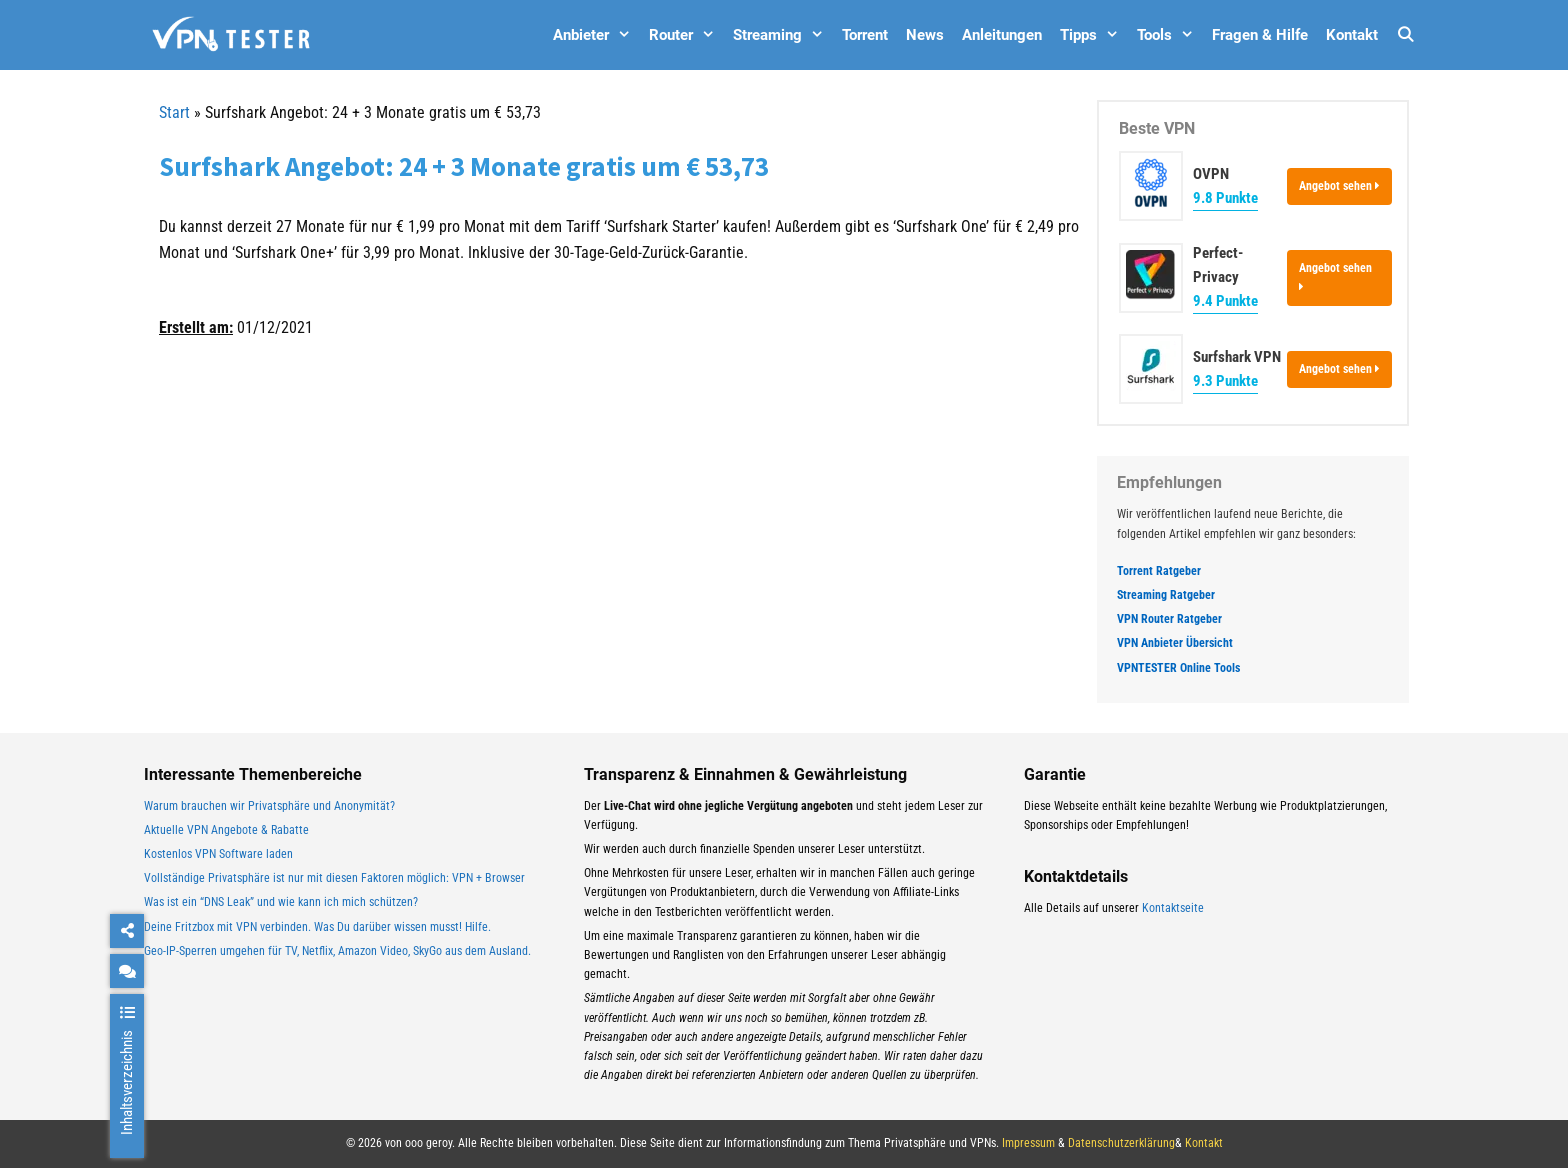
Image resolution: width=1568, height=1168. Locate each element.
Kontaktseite (1173, 908)
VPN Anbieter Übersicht (1175, 643)
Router (686, 35)
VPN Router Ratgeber (1169, 619)
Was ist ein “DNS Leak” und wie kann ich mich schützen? (281, 902)
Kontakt (1352, 35)
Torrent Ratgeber (1159, 571)
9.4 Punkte (1225, 301)
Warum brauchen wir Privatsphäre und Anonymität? (269, 806)
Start (174, 112)
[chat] (127, 971)
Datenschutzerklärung (1121, 1143)
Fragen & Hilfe (1260, 35)
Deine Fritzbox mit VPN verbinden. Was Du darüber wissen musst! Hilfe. (317, 927)
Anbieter (596, 35)
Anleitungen (1002, 35)
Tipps (1094, 35)
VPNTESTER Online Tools (1178, 668)
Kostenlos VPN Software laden (218, 854)
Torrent (865, 35)
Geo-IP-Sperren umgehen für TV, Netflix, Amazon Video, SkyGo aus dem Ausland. (337, 951)
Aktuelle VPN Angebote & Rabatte (226, 830)
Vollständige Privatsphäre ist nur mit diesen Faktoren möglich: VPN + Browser (334, 878)
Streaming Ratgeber (1166, 595)
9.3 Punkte (1225, 381)
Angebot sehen (1339, 186)
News (925, 35)
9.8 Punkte (1225, 198)
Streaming (783, 35)
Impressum (1028, 1143)
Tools (1170, 35)
